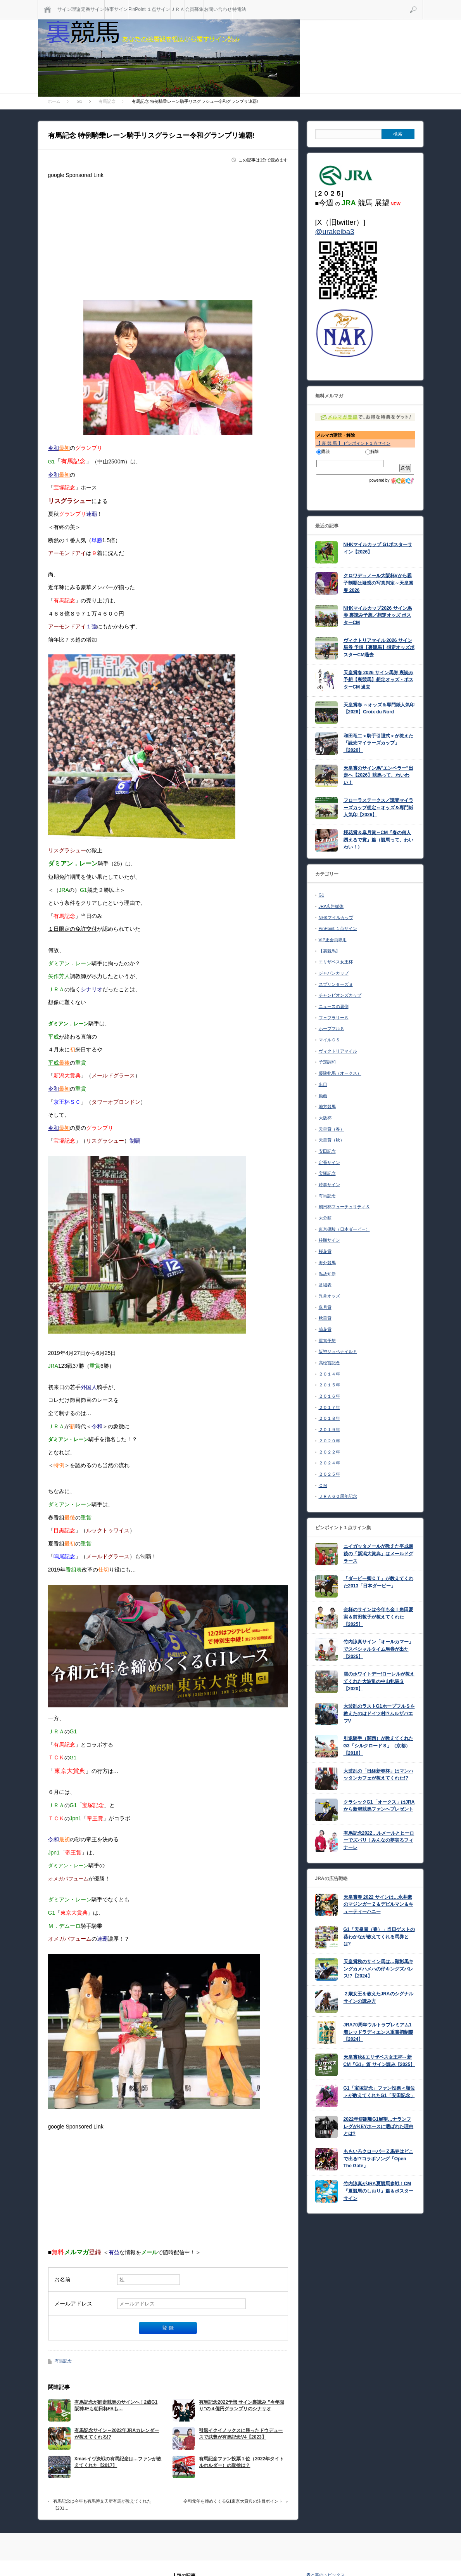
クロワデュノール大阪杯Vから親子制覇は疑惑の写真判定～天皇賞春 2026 (378, 583)
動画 (323, 1095)
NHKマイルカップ (336, 917)
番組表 (325, 1284)
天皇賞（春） (331, 1129)
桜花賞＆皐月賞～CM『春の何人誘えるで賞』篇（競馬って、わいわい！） (378, 840)
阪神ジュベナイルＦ (338, 1351)
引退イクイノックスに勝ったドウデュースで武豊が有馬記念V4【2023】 (241, 2434)
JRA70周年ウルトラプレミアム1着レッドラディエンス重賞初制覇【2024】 (378, 2032)
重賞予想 (327, 1340)
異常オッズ (329, 1296)
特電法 (239, 9)
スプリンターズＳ (336, 984)
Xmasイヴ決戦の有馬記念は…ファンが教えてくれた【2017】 (117, 2462)
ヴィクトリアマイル (338, 1051)
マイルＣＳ (329, 1039)
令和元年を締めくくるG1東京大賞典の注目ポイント (233, 2501)
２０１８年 (329, 1418)
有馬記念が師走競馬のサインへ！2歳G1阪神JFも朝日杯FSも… (116, 2405)
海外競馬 (327, 1262)
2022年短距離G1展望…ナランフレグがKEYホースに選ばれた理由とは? (379, 2126)
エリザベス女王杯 (336, 961)
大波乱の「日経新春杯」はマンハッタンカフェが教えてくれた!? (378, 1774)
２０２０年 (329, 1440)
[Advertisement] (168, 236)
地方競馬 (327, 1106)
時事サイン (116, 9)
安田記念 (327, 1151)
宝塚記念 (327, 1173)
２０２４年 (329, 1463)
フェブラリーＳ (334, 1017)
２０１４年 (329, 1374)
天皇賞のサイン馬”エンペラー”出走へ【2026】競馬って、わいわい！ (378, 775)
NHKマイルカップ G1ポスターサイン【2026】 (378, 548)
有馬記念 (63, 2361)
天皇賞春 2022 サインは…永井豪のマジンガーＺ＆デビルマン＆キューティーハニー (378, 1904)
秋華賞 (325, 1318)
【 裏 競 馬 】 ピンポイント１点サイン (353, 443)
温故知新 (327, 1274)
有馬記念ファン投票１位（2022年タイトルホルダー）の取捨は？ (241, 2462)
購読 (323, 451)
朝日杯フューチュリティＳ (344, 1206)
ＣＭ (323, 1485)
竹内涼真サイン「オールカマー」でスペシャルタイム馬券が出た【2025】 (378, 1649)
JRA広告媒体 (331, 906)
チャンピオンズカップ (340, 995)
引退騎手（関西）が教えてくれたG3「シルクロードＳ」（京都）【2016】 (378, 1745)
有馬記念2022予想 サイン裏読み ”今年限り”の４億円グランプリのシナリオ (241, 2405)
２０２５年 (329, 1474)
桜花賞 (325, 1251)
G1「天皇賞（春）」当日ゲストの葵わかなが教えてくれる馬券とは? (379, 1936)
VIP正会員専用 (333, 939)
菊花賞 (325, 1329)
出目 (323, 1084)
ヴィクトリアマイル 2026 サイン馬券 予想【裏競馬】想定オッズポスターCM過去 (379, 647)
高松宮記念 (329, 1362)
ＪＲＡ (178, 9)
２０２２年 (329, 1452)
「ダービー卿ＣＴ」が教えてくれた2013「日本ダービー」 (378, 1582)
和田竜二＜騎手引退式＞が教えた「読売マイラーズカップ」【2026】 (378, 743)
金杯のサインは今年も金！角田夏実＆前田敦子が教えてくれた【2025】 (378, 1617)
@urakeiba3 (334, 231)
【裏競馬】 (329, 951)
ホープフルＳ (331, 1028)
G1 (322, 895)
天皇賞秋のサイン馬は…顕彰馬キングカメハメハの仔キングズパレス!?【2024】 (378, 1969)
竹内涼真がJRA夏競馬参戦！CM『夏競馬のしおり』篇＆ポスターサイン (378, 2191)
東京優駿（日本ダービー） (344, 1229)
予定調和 (327, 1062)
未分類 (325, 1218)
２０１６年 (329, 1396)
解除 (372, 451)
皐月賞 (325, 1307)
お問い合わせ (218, 9)
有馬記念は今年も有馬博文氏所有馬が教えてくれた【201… (102, 2504)
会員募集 (194, 9)
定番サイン (92, 9)
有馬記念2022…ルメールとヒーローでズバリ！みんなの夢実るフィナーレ (379, 1840)
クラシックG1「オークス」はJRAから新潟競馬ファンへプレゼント (379, 1805)
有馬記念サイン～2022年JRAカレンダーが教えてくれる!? (116, 2434)
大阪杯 (325, 1117)
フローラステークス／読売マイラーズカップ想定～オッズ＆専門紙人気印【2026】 (378, 807)
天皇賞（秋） (331, 1140)
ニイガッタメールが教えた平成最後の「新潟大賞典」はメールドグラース (378, 1553)
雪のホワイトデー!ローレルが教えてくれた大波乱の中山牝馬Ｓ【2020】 (379, 1681)
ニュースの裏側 (334, 1006)
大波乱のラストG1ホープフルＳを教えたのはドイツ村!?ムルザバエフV (379, 1713)
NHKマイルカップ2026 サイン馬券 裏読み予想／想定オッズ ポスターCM (378, 615)
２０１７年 (329, 1407)
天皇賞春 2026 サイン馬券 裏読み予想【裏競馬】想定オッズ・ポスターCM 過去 (379, 680)
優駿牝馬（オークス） (340, 1073)
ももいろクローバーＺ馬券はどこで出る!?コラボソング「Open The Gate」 (378, 2158)
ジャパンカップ (334, 973)
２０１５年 (329, 1385)
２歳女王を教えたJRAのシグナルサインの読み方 (378, 1997)
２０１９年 (329, 1429)
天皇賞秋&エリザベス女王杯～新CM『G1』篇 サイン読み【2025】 (379, 2060)
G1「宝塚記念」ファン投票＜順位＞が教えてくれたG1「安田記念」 (379, 2091)
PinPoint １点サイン (149, 9)
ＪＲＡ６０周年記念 (338, 1496)
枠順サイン (329, 1240)
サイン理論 (69, 9)
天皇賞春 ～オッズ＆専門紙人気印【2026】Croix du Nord (379, 708)
